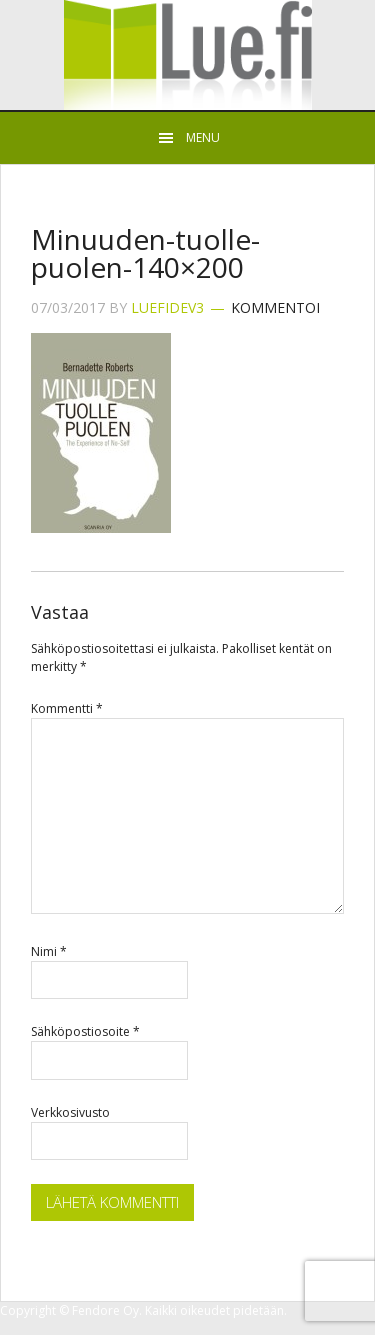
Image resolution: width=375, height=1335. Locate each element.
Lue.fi (187, 55)
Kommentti (67, 708)
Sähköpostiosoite (85, 1031)
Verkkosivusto (70, 1112)
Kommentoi (275, 307)
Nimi (49, 951)
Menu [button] (203, 137)
